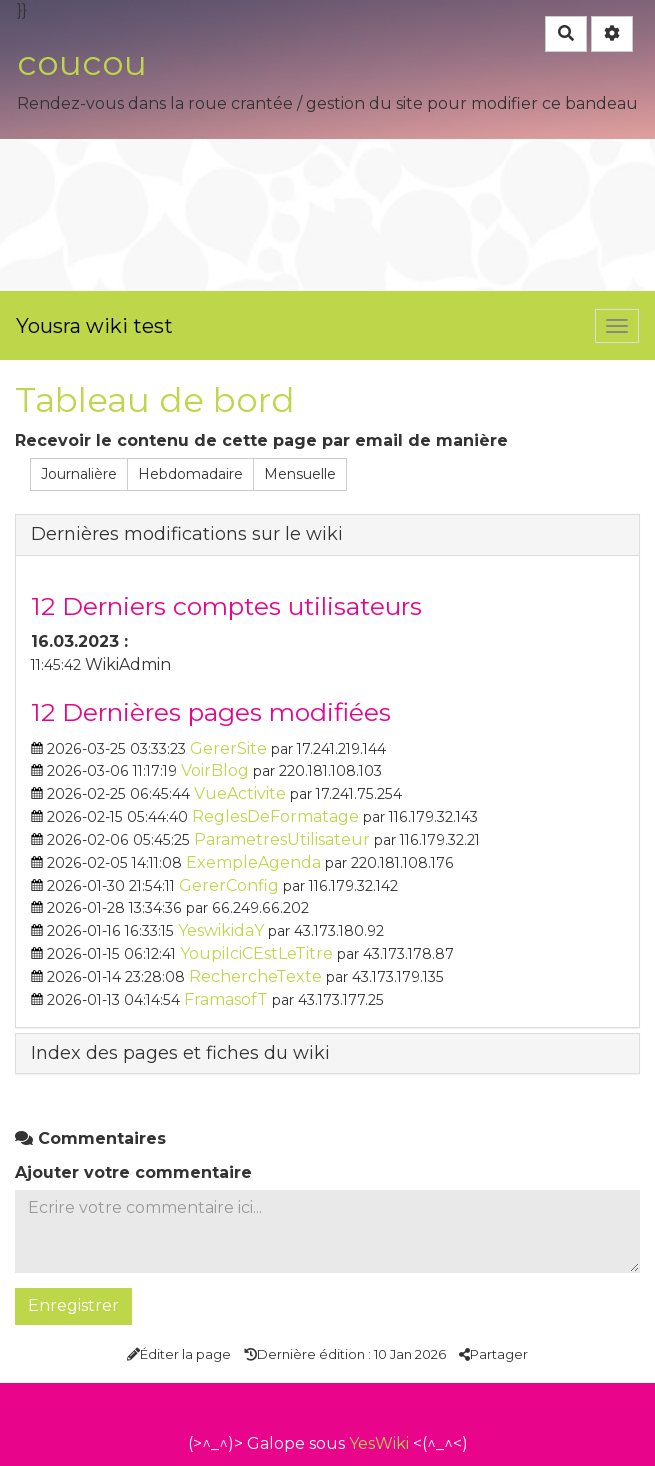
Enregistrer (73, 1305)
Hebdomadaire (190, 474)
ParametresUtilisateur (282, 839)
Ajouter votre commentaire (133, 1172)
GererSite (228, 748)
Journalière (79, 474)
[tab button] (327, 535)
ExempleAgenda (253, 862)
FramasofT (226, 999)
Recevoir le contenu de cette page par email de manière (261, 440)
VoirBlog (215, 770)
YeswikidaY (221, 930)
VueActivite (240, 793)
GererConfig (229, 885)
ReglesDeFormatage (275, 816)
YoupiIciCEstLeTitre (256, 953)
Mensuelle (300, 474)
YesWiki (379, 1443)
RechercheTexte (255, 976)
